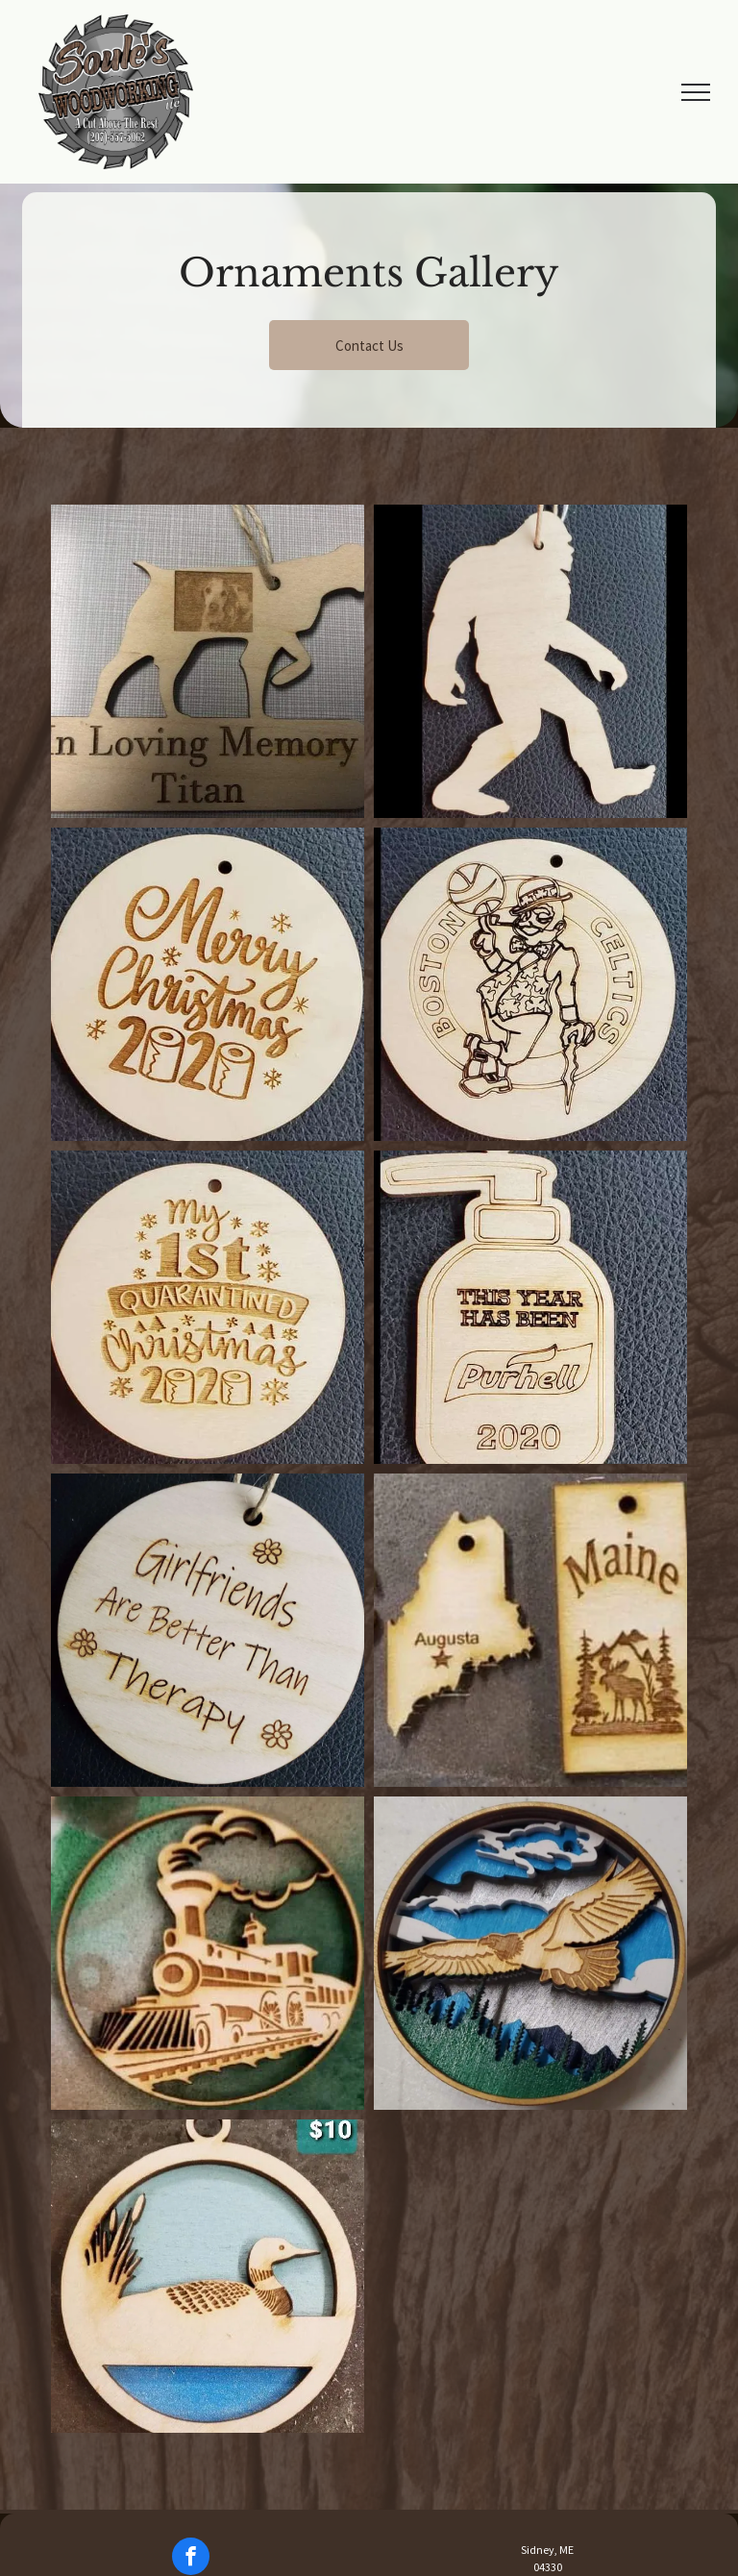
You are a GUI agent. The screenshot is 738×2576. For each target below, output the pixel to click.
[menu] (696, 92)
